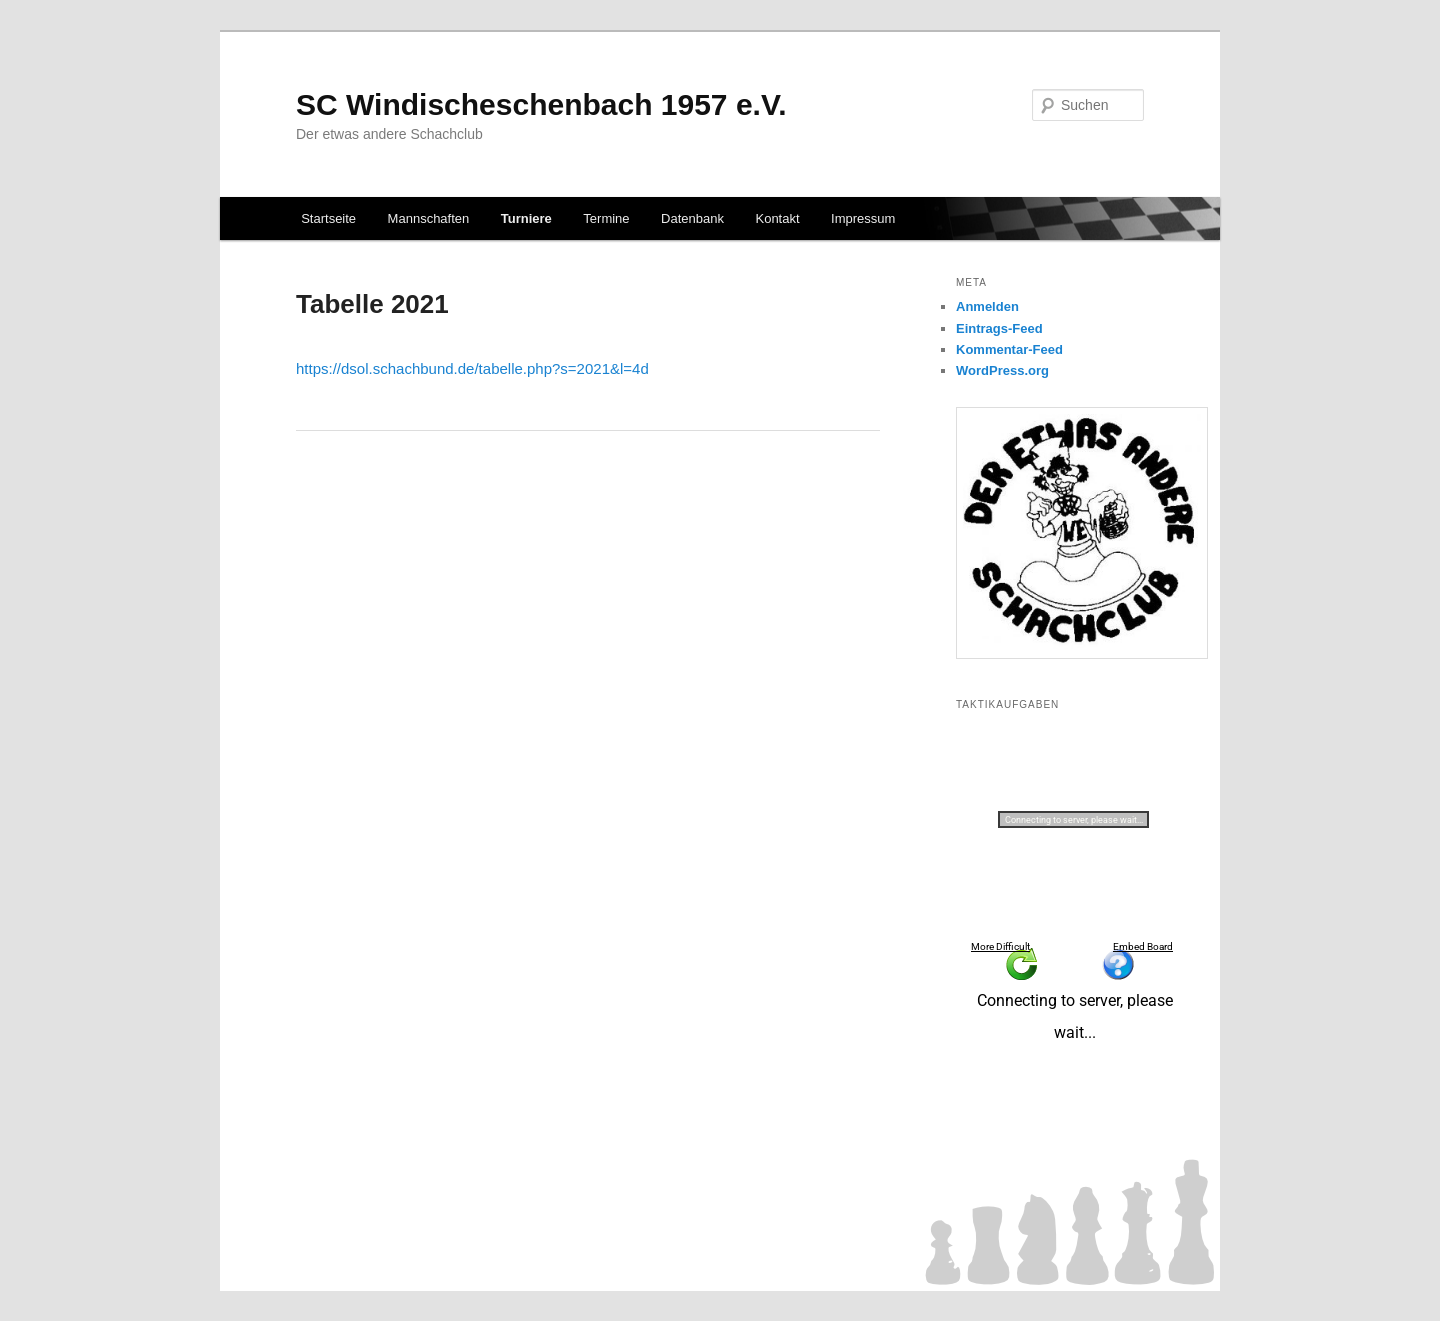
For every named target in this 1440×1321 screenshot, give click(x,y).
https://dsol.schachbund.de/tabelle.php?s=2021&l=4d (472, 368)
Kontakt (777, 218)
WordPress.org (1002, 370)
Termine (606, 218)
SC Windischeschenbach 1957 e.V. (541, 104)
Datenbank (692, 218)
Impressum (863, 218)
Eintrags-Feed (999, 328)
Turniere (526, 218)
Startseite (328, 218)
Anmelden (987, 306)
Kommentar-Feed (1009, 349)
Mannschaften (429, 218)
